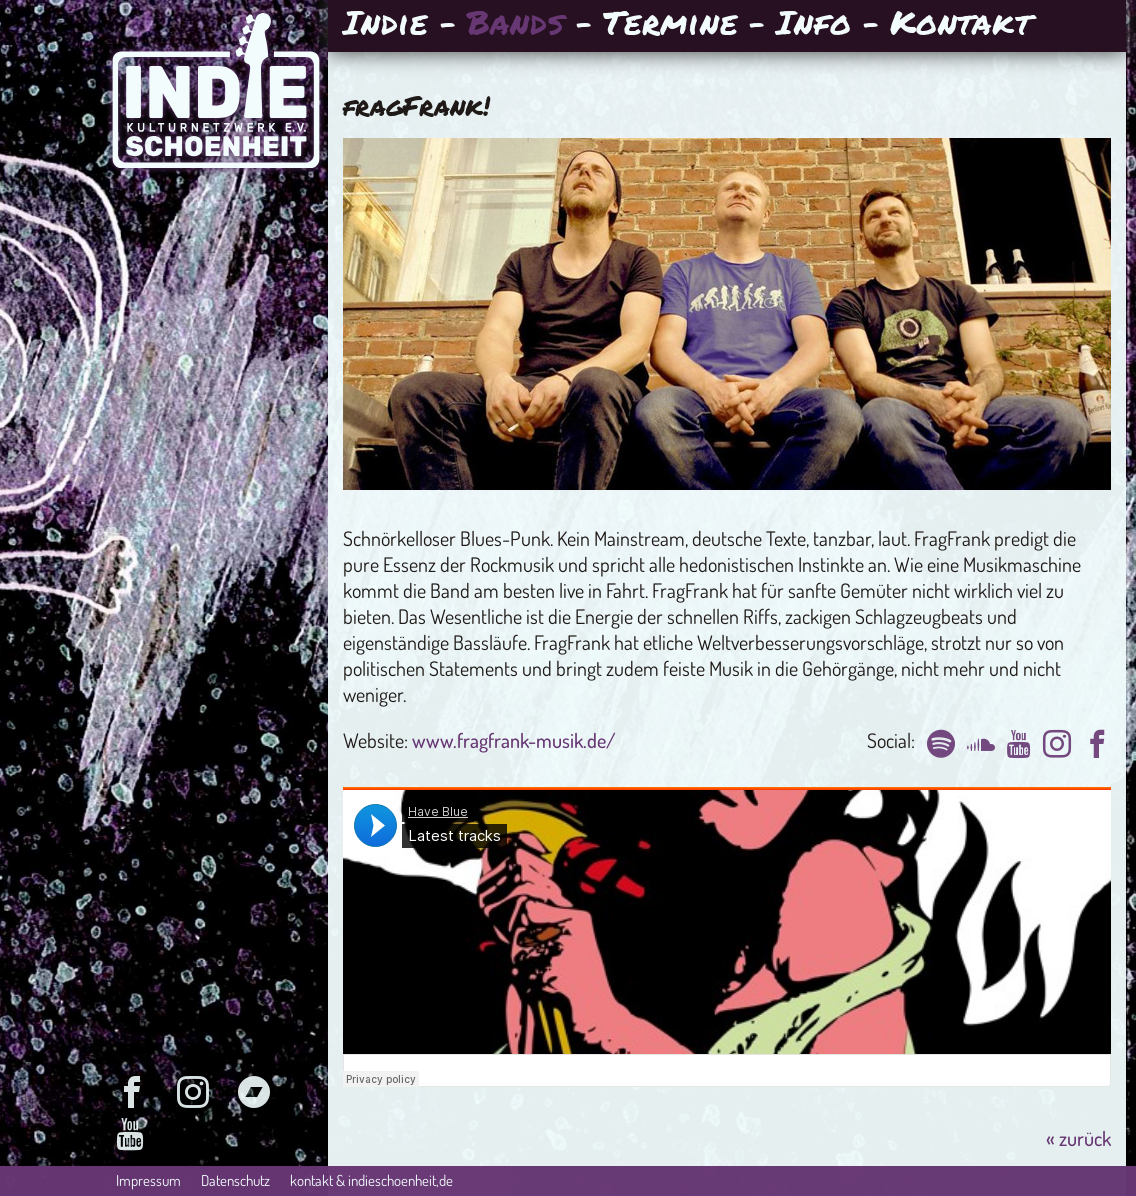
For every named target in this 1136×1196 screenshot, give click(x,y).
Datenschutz (235, 1180)
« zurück (1078, 1138)
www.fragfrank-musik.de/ (514, 740)
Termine (670, 24)
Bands (516, 24)
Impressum (148, 1180)
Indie (385, 24)
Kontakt (960, 24)
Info (813, 24)
